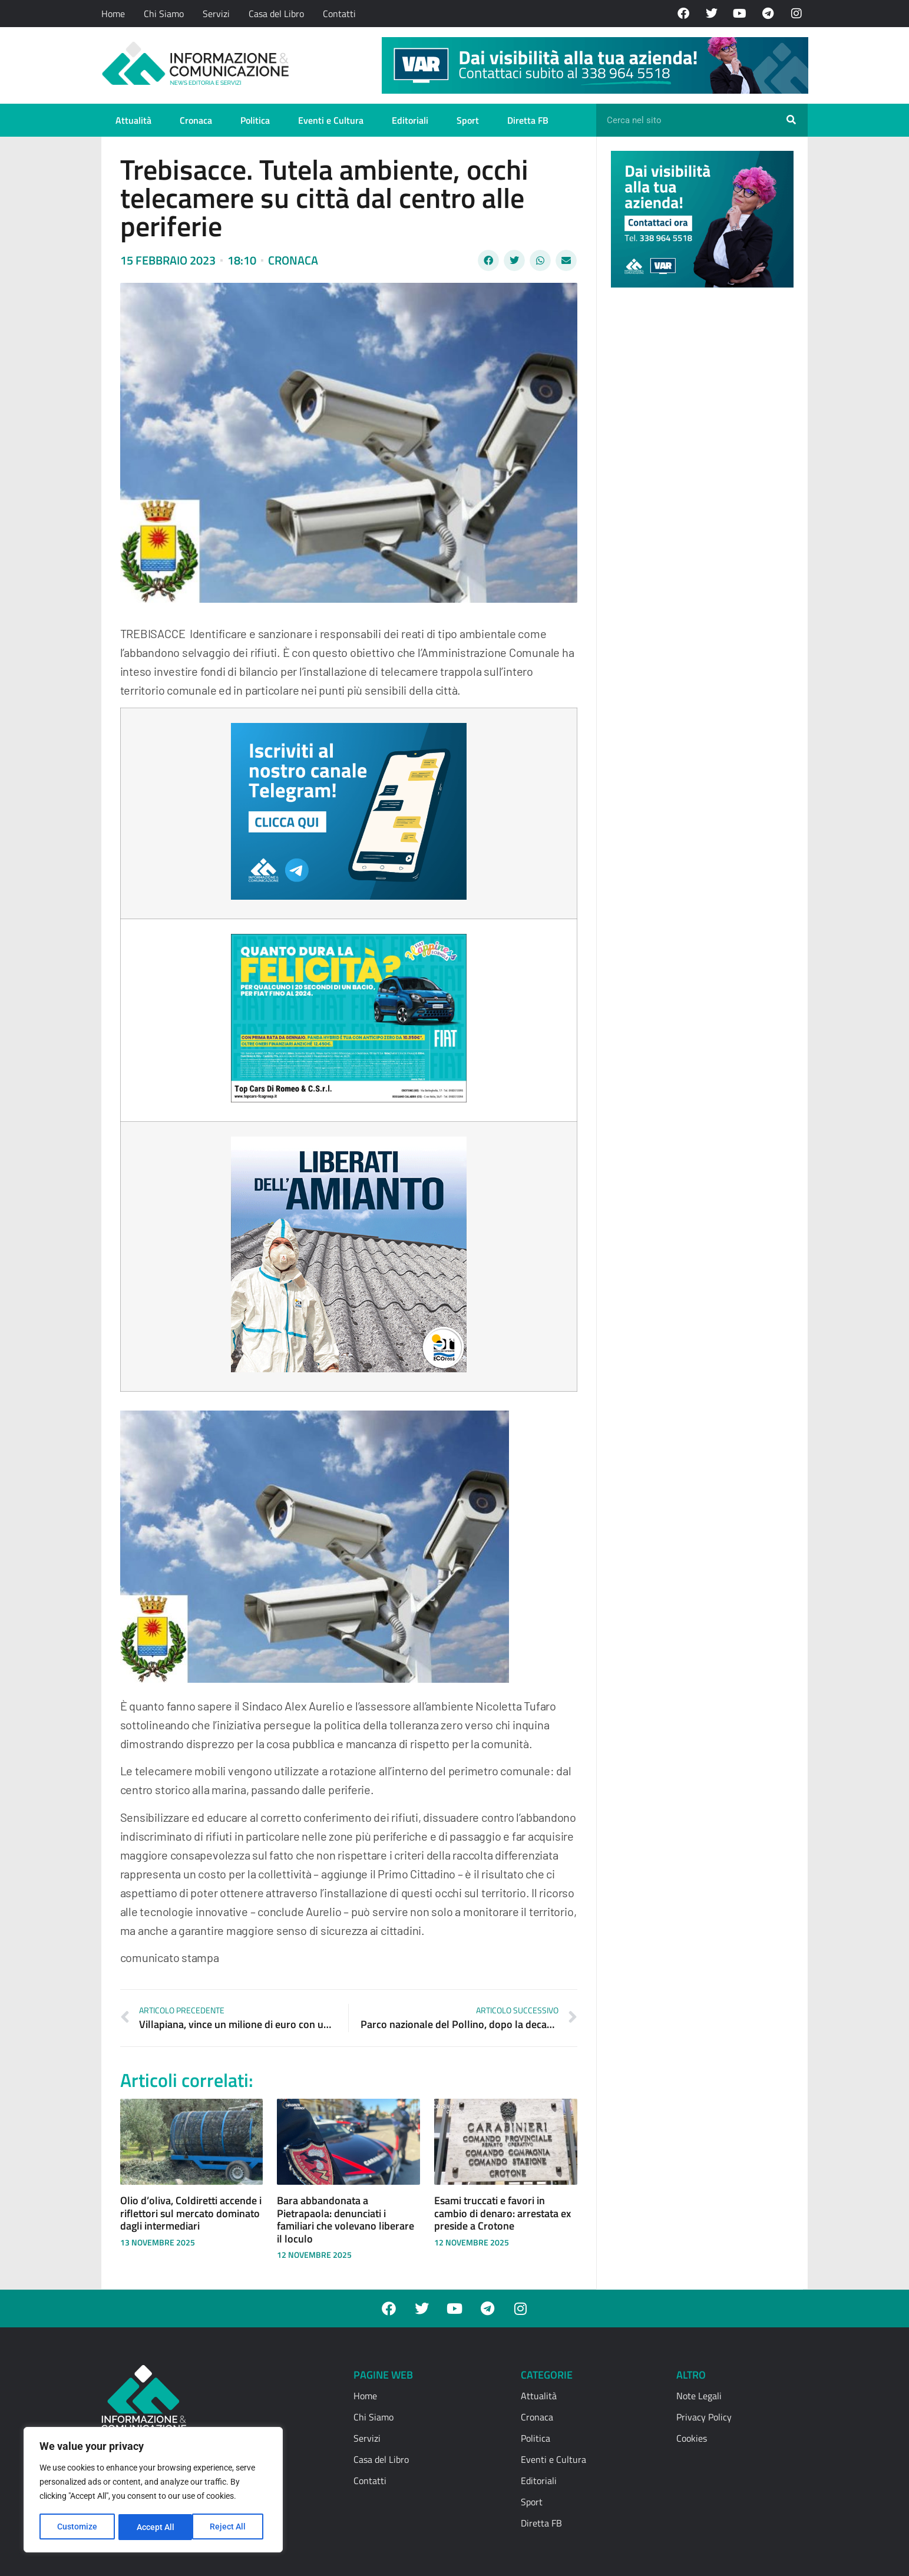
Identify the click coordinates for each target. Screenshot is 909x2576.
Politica (255, 120)
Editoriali (410, 120)
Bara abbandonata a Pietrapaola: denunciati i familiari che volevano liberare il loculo (345, 2219)
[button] (488, 260)
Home (113, 13)
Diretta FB (527, 120)
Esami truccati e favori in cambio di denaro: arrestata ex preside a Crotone (502, 2213)
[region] (153, 2490)
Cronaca (196, 120)
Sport (468, 120)
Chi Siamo (164, 13)
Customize (77, 2527)
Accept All (231, 2527)
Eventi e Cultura (330, 120)
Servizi (216, 13)
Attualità (133, 120)
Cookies (691, 2438)
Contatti (339, 13)
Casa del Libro (276, 13)
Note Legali (699, 2396)
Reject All (155, 2527)
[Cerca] (791, 120)
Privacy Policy (704, 2417)
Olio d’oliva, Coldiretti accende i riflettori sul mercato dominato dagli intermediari (191, 2213)
